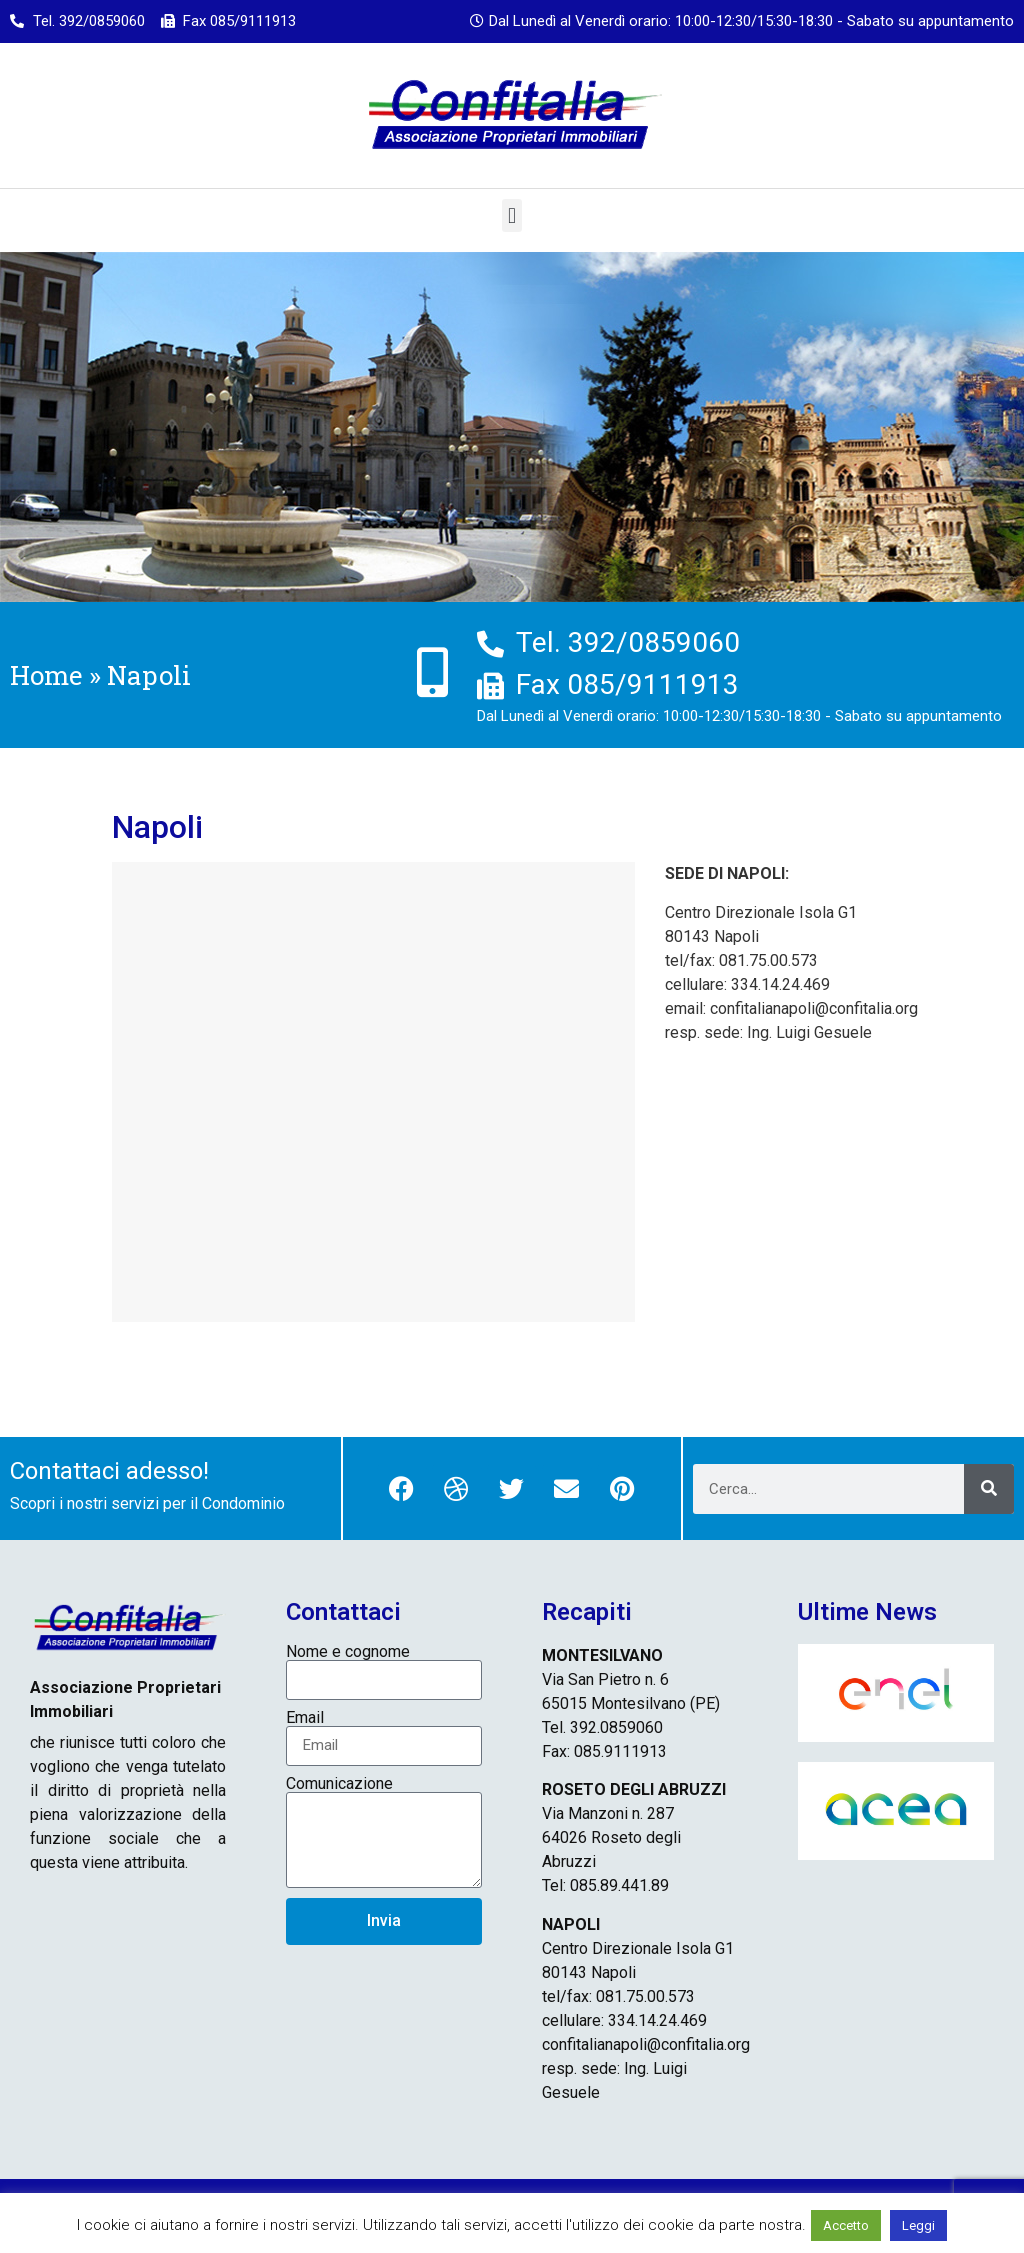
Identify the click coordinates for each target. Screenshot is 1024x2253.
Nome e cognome (348, 1652)
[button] (511, 215)
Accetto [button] (846, 2225)
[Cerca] (989, 1489)
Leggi (918, 2225)
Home (46, 675)
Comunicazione (339, 1784)
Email (305, 1718)
